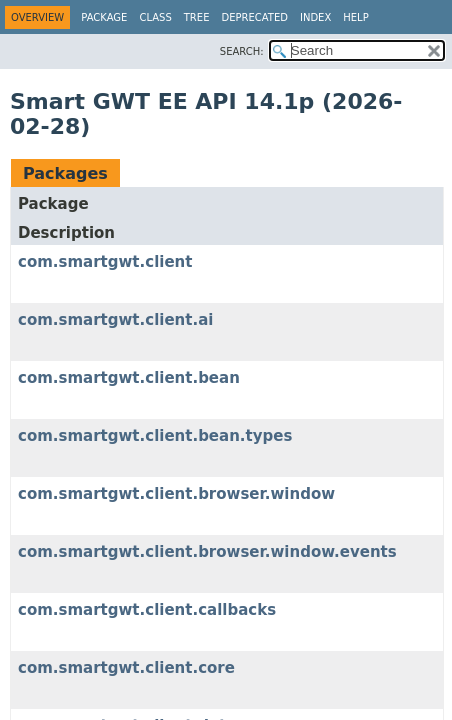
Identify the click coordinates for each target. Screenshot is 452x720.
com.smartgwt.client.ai (115, 320)
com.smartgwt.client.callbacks (147, 610)
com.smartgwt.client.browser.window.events (207, 552)
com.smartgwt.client (105, 262)
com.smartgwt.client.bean (129, 378)
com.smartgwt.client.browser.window (176, 494)
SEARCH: (242, 51)
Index (315, 17)
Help (355, 17)
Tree (197, 17)
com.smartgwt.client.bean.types (155, 436)
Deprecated (254, 17)
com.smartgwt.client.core (126, 668)
